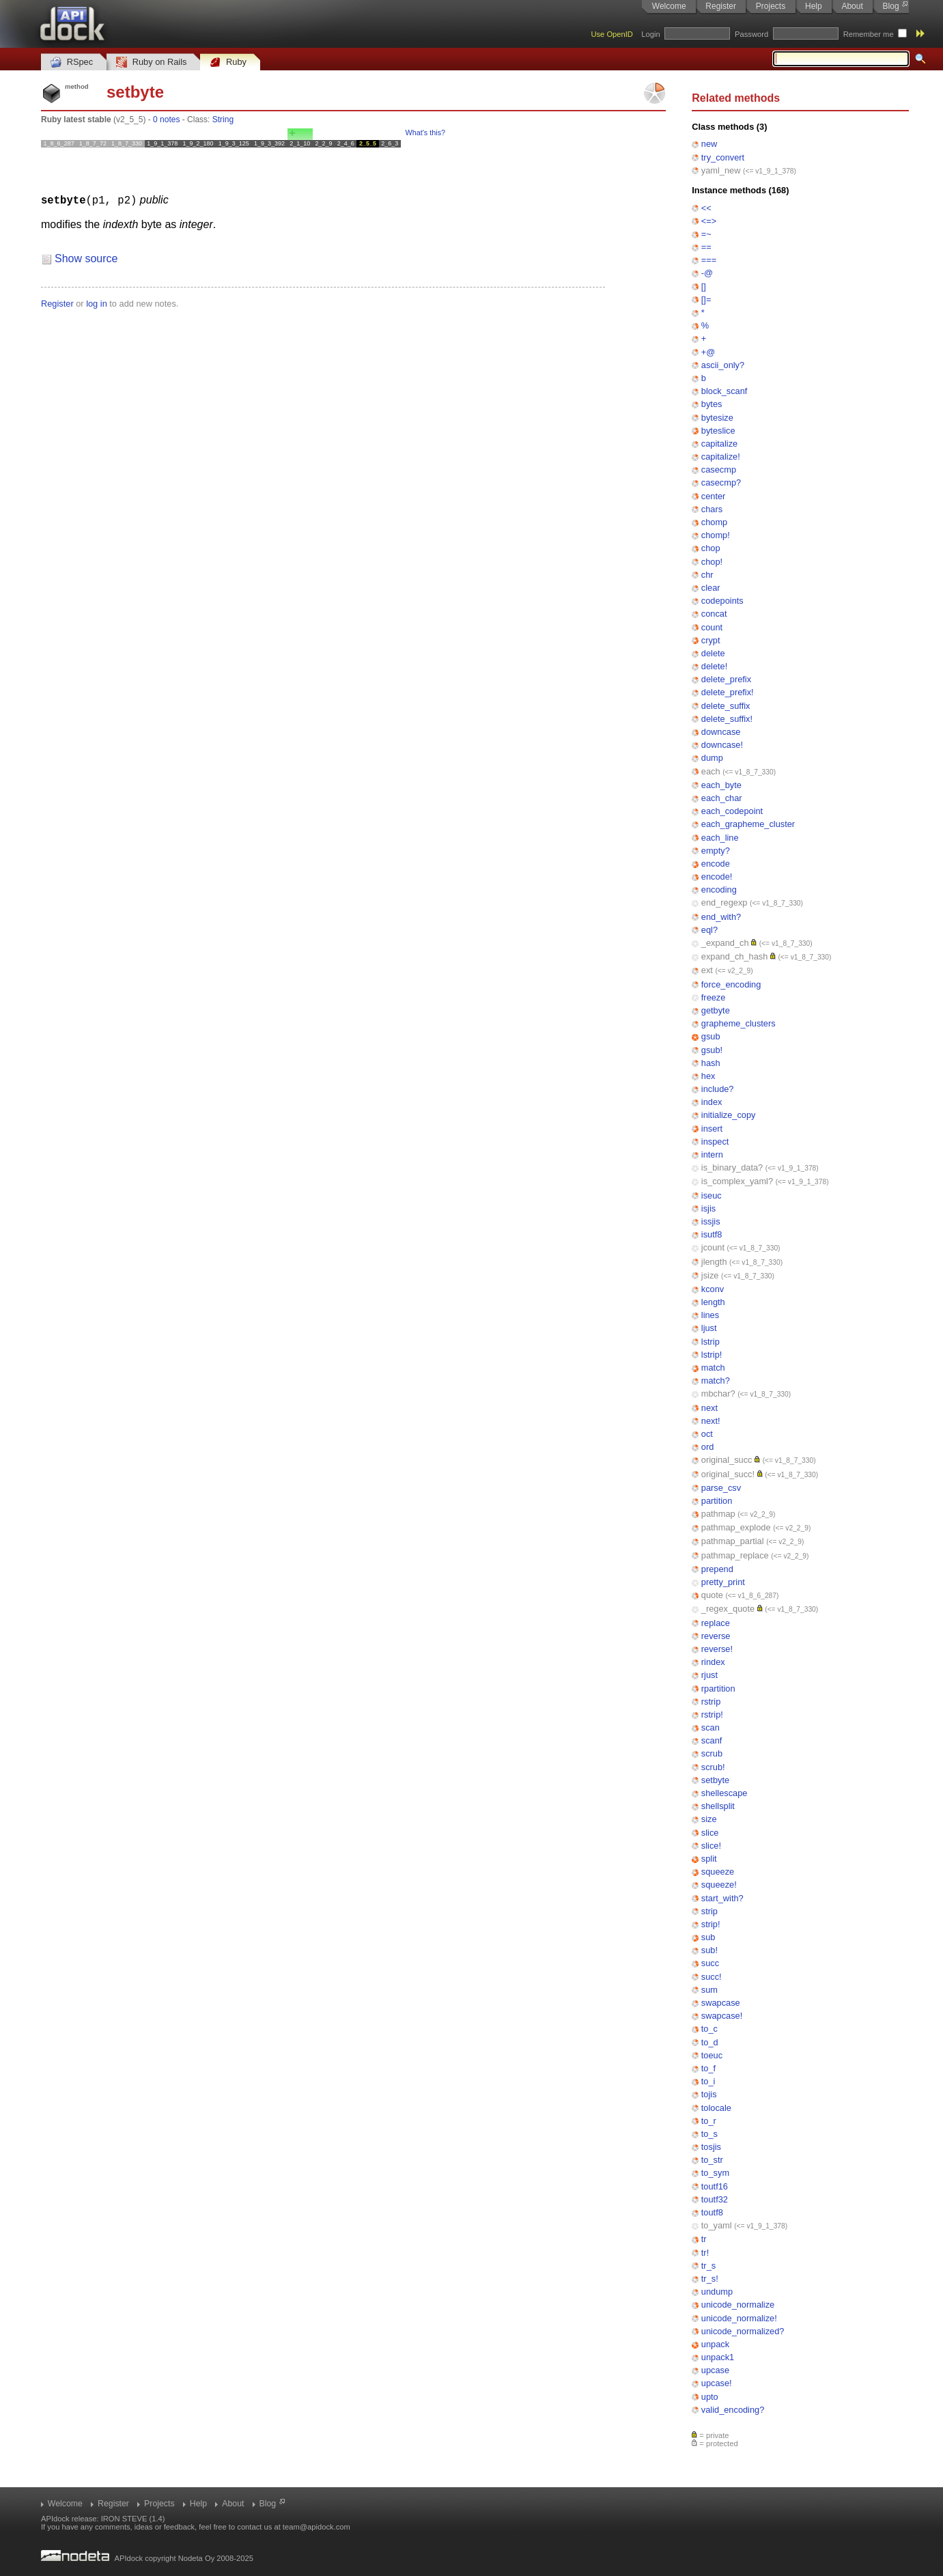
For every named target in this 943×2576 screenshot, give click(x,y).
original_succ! (728, 1474)
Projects (770, 6)
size (709, 1819)
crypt (710, 640)
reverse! (717, 1649)
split (709, 1858)
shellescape (724, 1793)
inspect (715, 1141)
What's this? (425, 132)
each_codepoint (732, 811)
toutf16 (714, 2186)
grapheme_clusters (738, 1023)
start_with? (722, 1898)
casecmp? (721, 482)
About (851, 6)
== (706, 247)
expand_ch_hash (734, 956)
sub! (709, 1950)
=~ (706, 234)
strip (709, 1911)
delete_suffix (725, 706)
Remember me (868, 34)
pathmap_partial (732, 1541)
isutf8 (711, 1234)
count (711, 627)
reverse (716, 1636)
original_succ (726, 1460)
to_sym (715, 2173)
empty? (715, 850)
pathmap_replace (735, 1555)
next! (710, 1421)
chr (707, 575)
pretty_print (723, 1582)
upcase (715, 2370)
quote (712, 1595)
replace (715, 1623)
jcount (712, 1247)
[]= (706, 299)
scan (710, 1727)
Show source (86, 258)
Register (720, 6)
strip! (710, 1924)
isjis (708, 1208)
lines (710, 1315)
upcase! (716, 2383)
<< (706, 208)
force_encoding (731, 984)
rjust (709, 1675)
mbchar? (718, 1393)
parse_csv (721, 1488)
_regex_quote (728, 1609)
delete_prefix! (727, 692)
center (713, 496)
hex (708, 1076)
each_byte (721, 785)
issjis (710, 1221)
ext (707, 970)
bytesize (717, 417)
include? (717, 1089)
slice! (711, 1845)
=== (708, 260)
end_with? (721, 917)
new (709, 144)
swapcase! (721, 2016)
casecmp (718, 469)
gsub (710, 1036)
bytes (711, 404)
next (709, 1408)
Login (650, 34)
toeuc (711, 2055)
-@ (707, 273)
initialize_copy (728, 1115)
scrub (711, 1753)
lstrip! (711, 1354)
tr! (705, 2253)
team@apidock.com (316, 2527)
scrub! (713, 1767)
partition (717, 1501)
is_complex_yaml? (737, 1181)
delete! (714, 666)
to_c (709, 2029)
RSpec (72, 62)
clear (710, 588)
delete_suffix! (726, 719)
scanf (711, 1740)
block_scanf (724, 391)
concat (714, 613)
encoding (719, 889)
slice (710, 1833)
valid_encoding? (733, 2410)
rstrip (710, 1701)
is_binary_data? (732, 1167)
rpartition (718, 1688)
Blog (891, 6)
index (711, 1102)
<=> (708, 221)
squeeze (717, 1871)
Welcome (669, 6)
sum (709, 1990)
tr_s (708, 2265)
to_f (708, 2068)
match (713, 1367)
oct (707, 1434)
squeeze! (719, 1884)
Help (813, 6)
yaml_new (721, 170)
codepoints (722, 601)
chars (711, 509)
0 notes (166, 119)
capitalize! (720, 456)
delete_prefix (726, 679)
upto (709, 2397)
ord (707, 1447)
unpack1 (717, 2357)
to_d (709, 2042)
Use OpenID (612, 34)
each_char (721, 798)
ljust (709, 1328)
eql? (709, 930)
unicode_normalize (737, 2304)
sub (708, 1937)
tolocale (716, 2108)
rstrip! (712, 1714)
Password (751, 34)
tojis (709, 2094)
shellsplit (718, 1806)
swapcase (720, 2003)
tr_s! (709, 2278)
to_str (712, 2160)
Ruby (228, 62)
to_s (709, 2134)
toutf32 (714, 2199)
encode (715, 863)
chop (710, 548)
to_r (708, 2121)
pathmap (718, 1514)
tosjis (711, 2147)
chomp (714, 522)
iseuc (711, 1195)
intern (712, 1154)
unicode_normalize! (739, 2318)
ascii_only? (722, 365)
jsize (710, 1275)
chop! (711, 562)
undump (717, 2291)
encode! (717, 876)
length (713, 1302)
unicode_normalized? (743, 2331)
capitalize (719, 443)
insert (711, 1128)
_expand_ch (725, 943)
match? (715, 1380)
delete (713, 653)
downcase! (722, 745)
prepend (717, 1569)
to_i (708, 2081)
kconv (712, 1289)
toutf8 (712, 2212)
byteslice (718, 430)
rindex (713, 1662)
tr (704, 2239)
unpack (715, 2344)
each (710, 771)
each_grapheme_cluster (748, 824)
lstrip (710, 1341)
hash (710, 1063)
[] (703, 286)
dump (712, 758)
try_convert (722, 157)
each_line (720, 837)
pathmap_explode (736, 1527)
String (223, 119)
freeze (713, 997)
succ (710, 1963)
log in (96, 303)
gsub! (711, 1050)
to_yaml (716, 2225)
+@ (708, 352)
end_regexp (724, 902)
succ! (711, 1977)
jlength (714, 1262)
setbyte (715, 1780)
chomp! (715, 535)
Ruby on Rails (151, 62)
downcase (721, 732)
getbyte (715, 1010)
